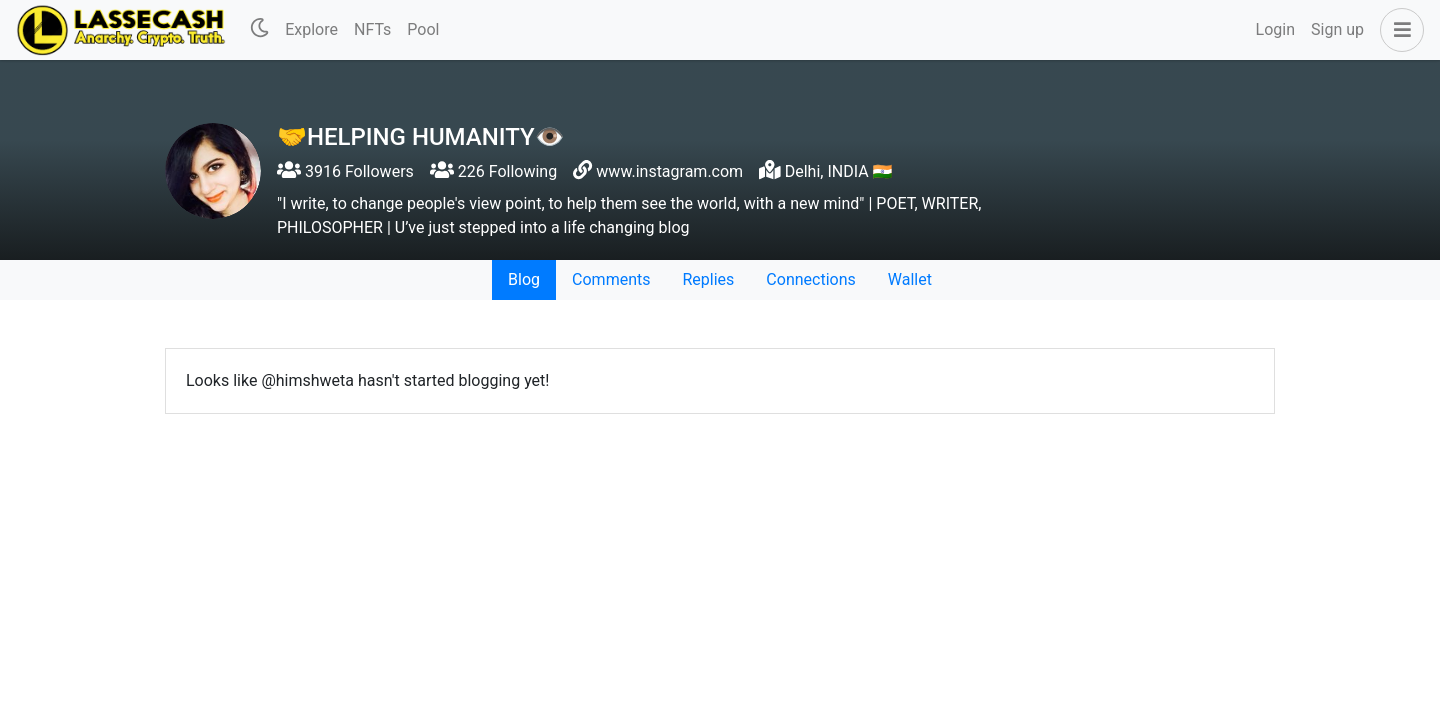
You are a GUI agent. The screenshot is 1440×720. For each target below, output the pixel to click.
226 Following (493, 171)
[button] (1398, 30)
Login (1275, 29)
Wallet (910, 279)
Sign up (1337, 29)
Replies (708, 279)
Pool (423, 29)
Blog (524, 279)
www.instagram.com (669, 171)
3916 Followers (345, 171)
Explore (311, 29)
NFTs (372, 29)
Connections (810, 279)
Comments (611, 279)
